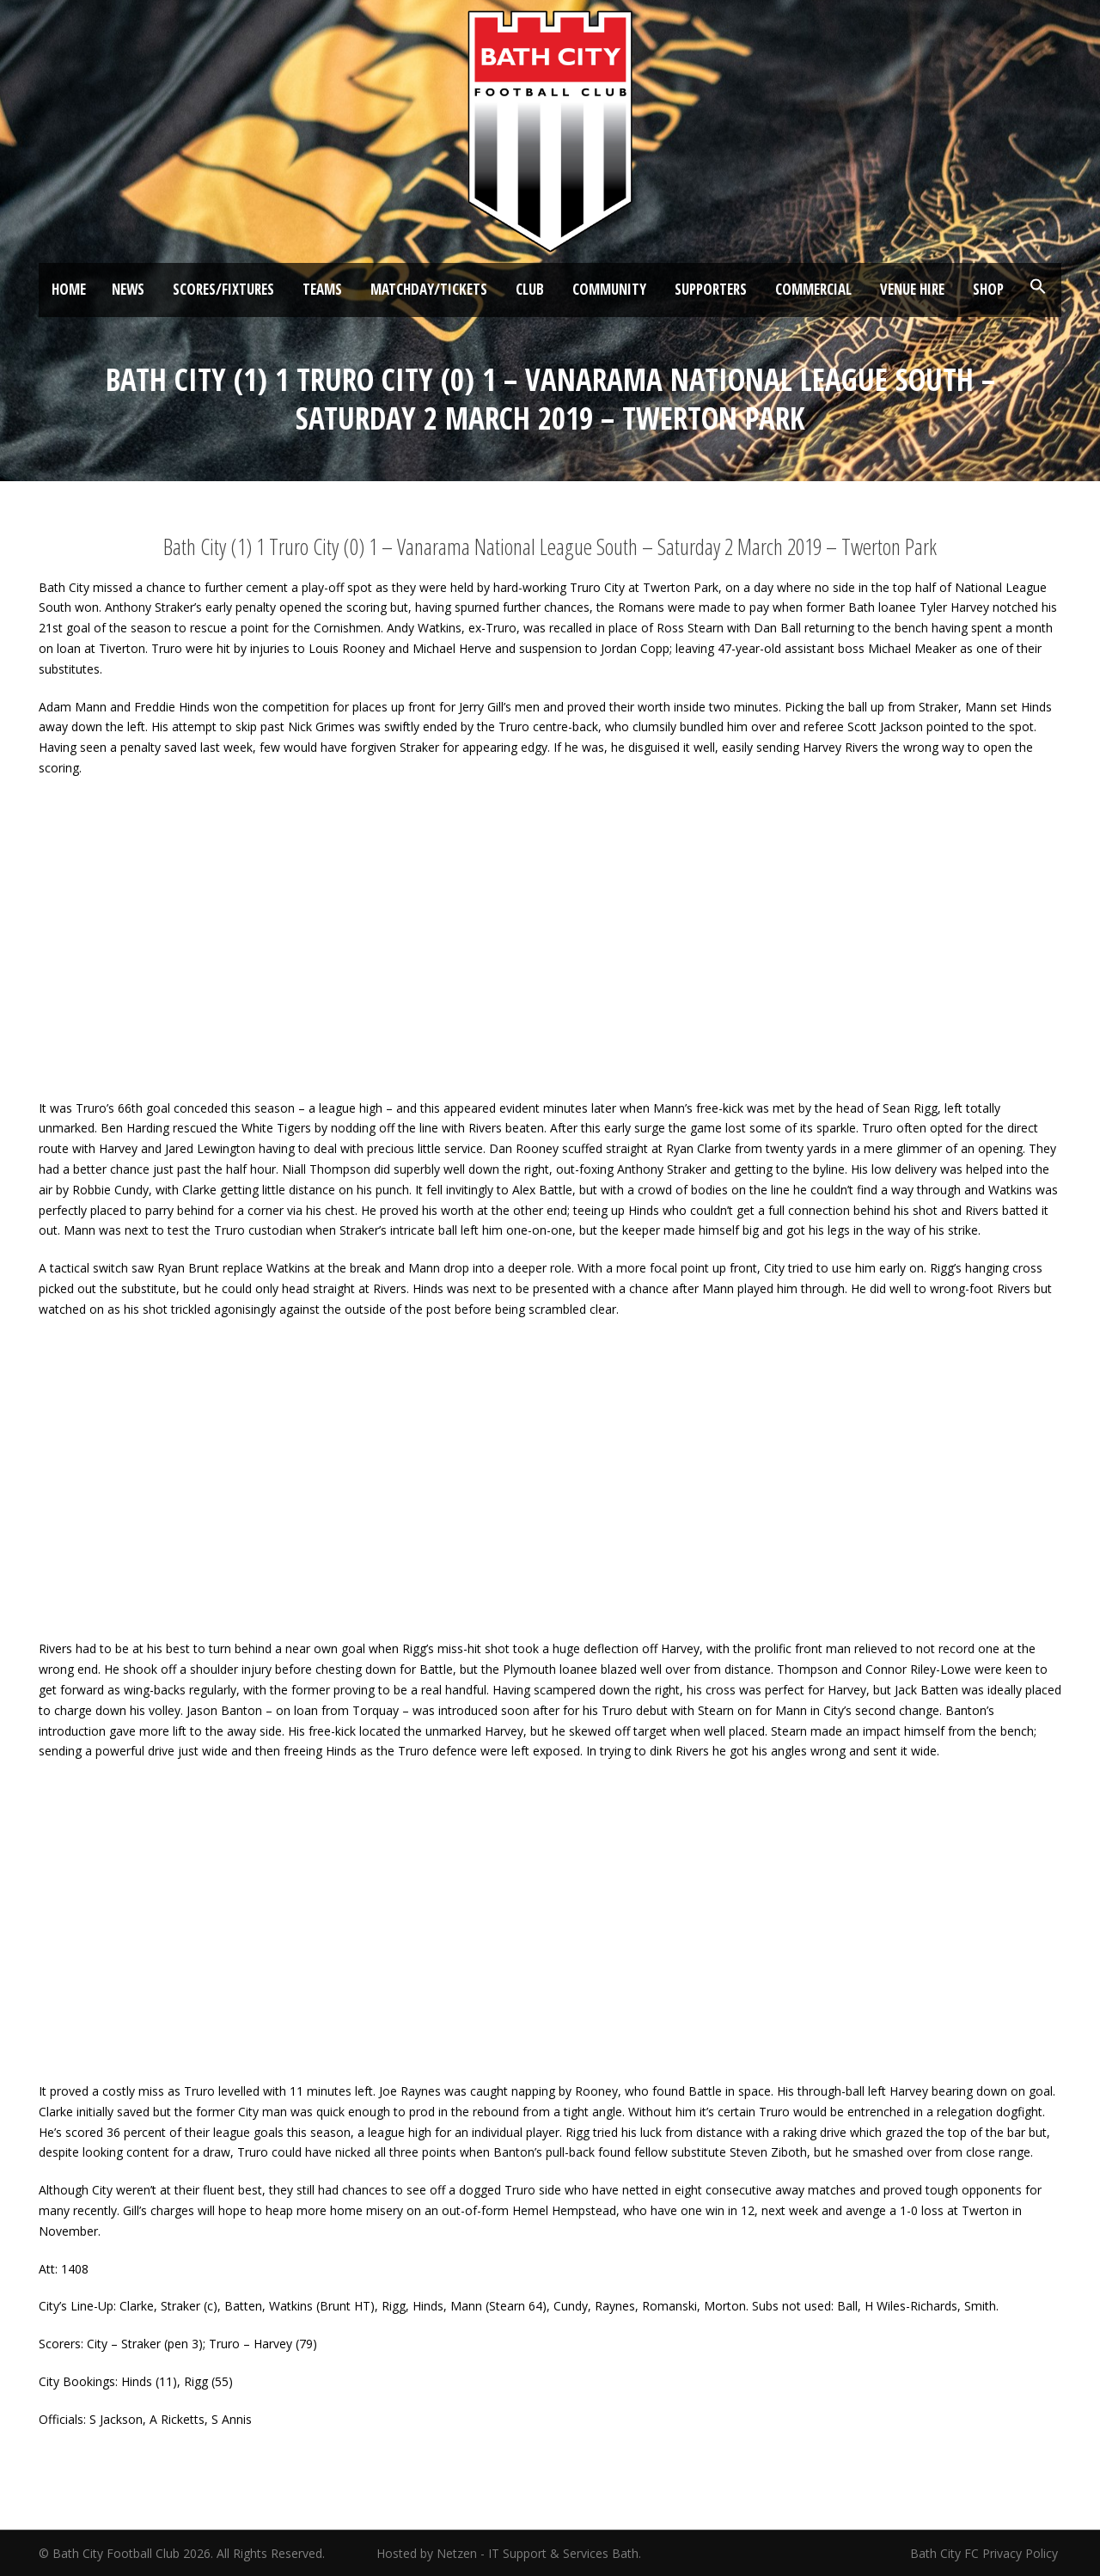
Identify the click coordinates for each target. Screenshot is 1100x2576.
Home (69, 289)
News (128, 289)
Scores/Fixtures (223, 289)
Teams (322, 289)
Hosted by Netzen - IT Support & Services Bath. (508, 2553)
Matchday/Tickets (428, 289)
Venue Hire (912, 289)
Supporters (711, 289)
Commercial (813, 289)
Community (609, 289)
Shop (988, 289)
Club (530, 289)
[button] (1038, 287)
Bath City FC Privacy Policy (985, 2553)
